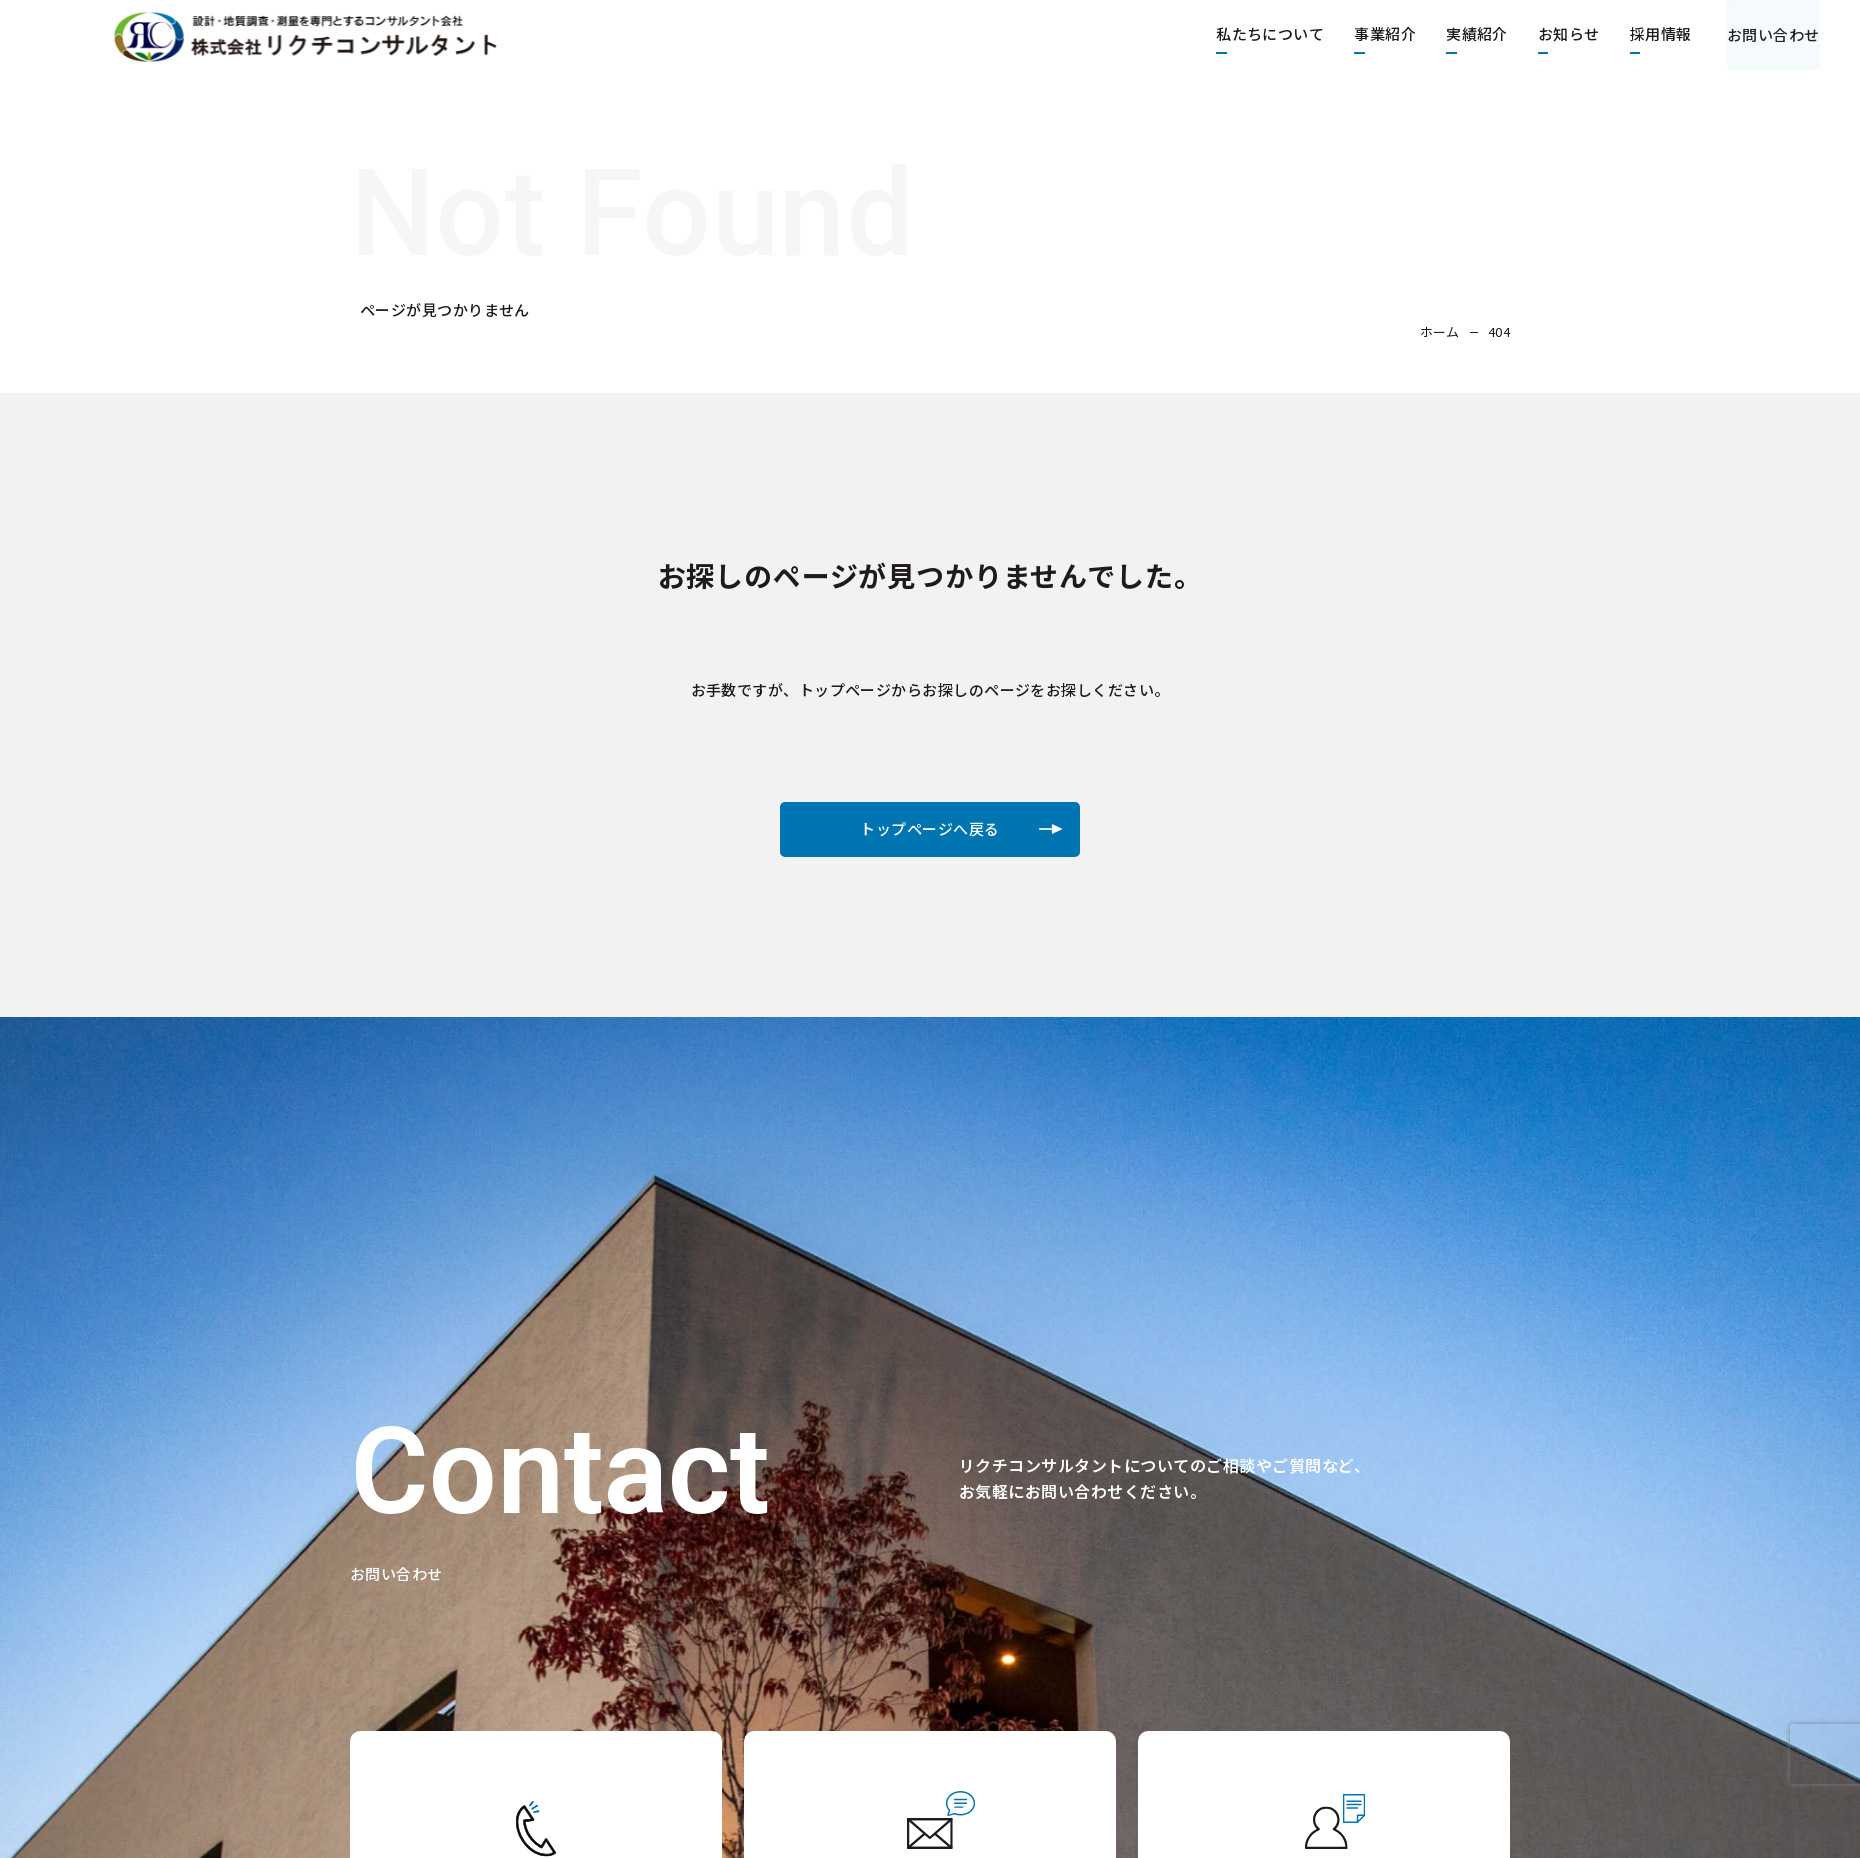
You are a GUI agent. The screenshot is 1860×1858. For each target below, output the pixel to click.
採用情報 (1641, 33)
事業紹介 (1366, 33)
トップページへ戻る (929, 834)
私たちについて (1251, 33)
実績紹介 (1458, 33)
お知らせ (1550, 33)
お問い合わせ (1763, 33)
